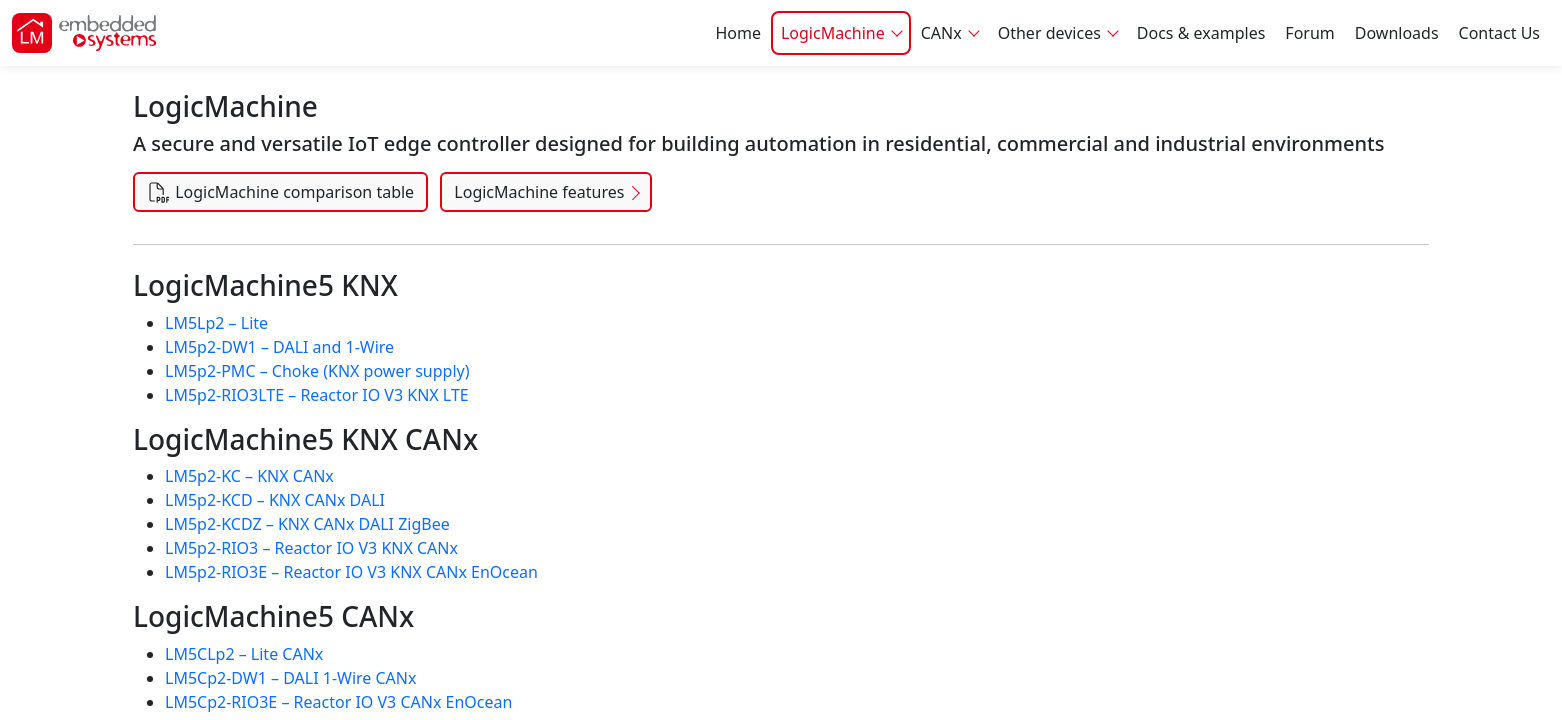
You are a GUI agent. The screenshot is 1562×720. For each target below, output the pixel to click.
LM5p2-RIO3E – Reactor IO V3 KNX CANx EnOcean (351, 572)
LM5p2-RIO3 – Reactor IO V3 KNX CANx (311, 548)
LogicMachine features (539, 192)
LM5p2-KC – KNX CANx (249, 476)
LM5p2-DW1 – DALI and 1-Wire (279, 347)
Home (738, 33)
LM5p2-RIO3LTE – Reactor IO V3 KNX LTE (317, 395)
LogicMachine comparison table (280, 192)
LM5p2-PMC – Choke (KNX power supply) (317, 371)
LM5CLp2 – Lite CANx (244, 654)
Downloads (1397, 33)
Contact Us (1499, 33)
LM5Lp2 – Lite (216, 323)
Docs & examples (1201, 33)
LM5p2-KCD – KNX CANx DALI (275, 500)
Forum (1309, 33)
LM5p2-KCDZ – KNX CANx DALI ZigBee (307, 524)
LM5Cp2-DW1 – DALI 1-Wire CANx (290, 678)
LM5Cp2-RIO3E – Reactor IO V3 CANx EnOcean (338, 702)
